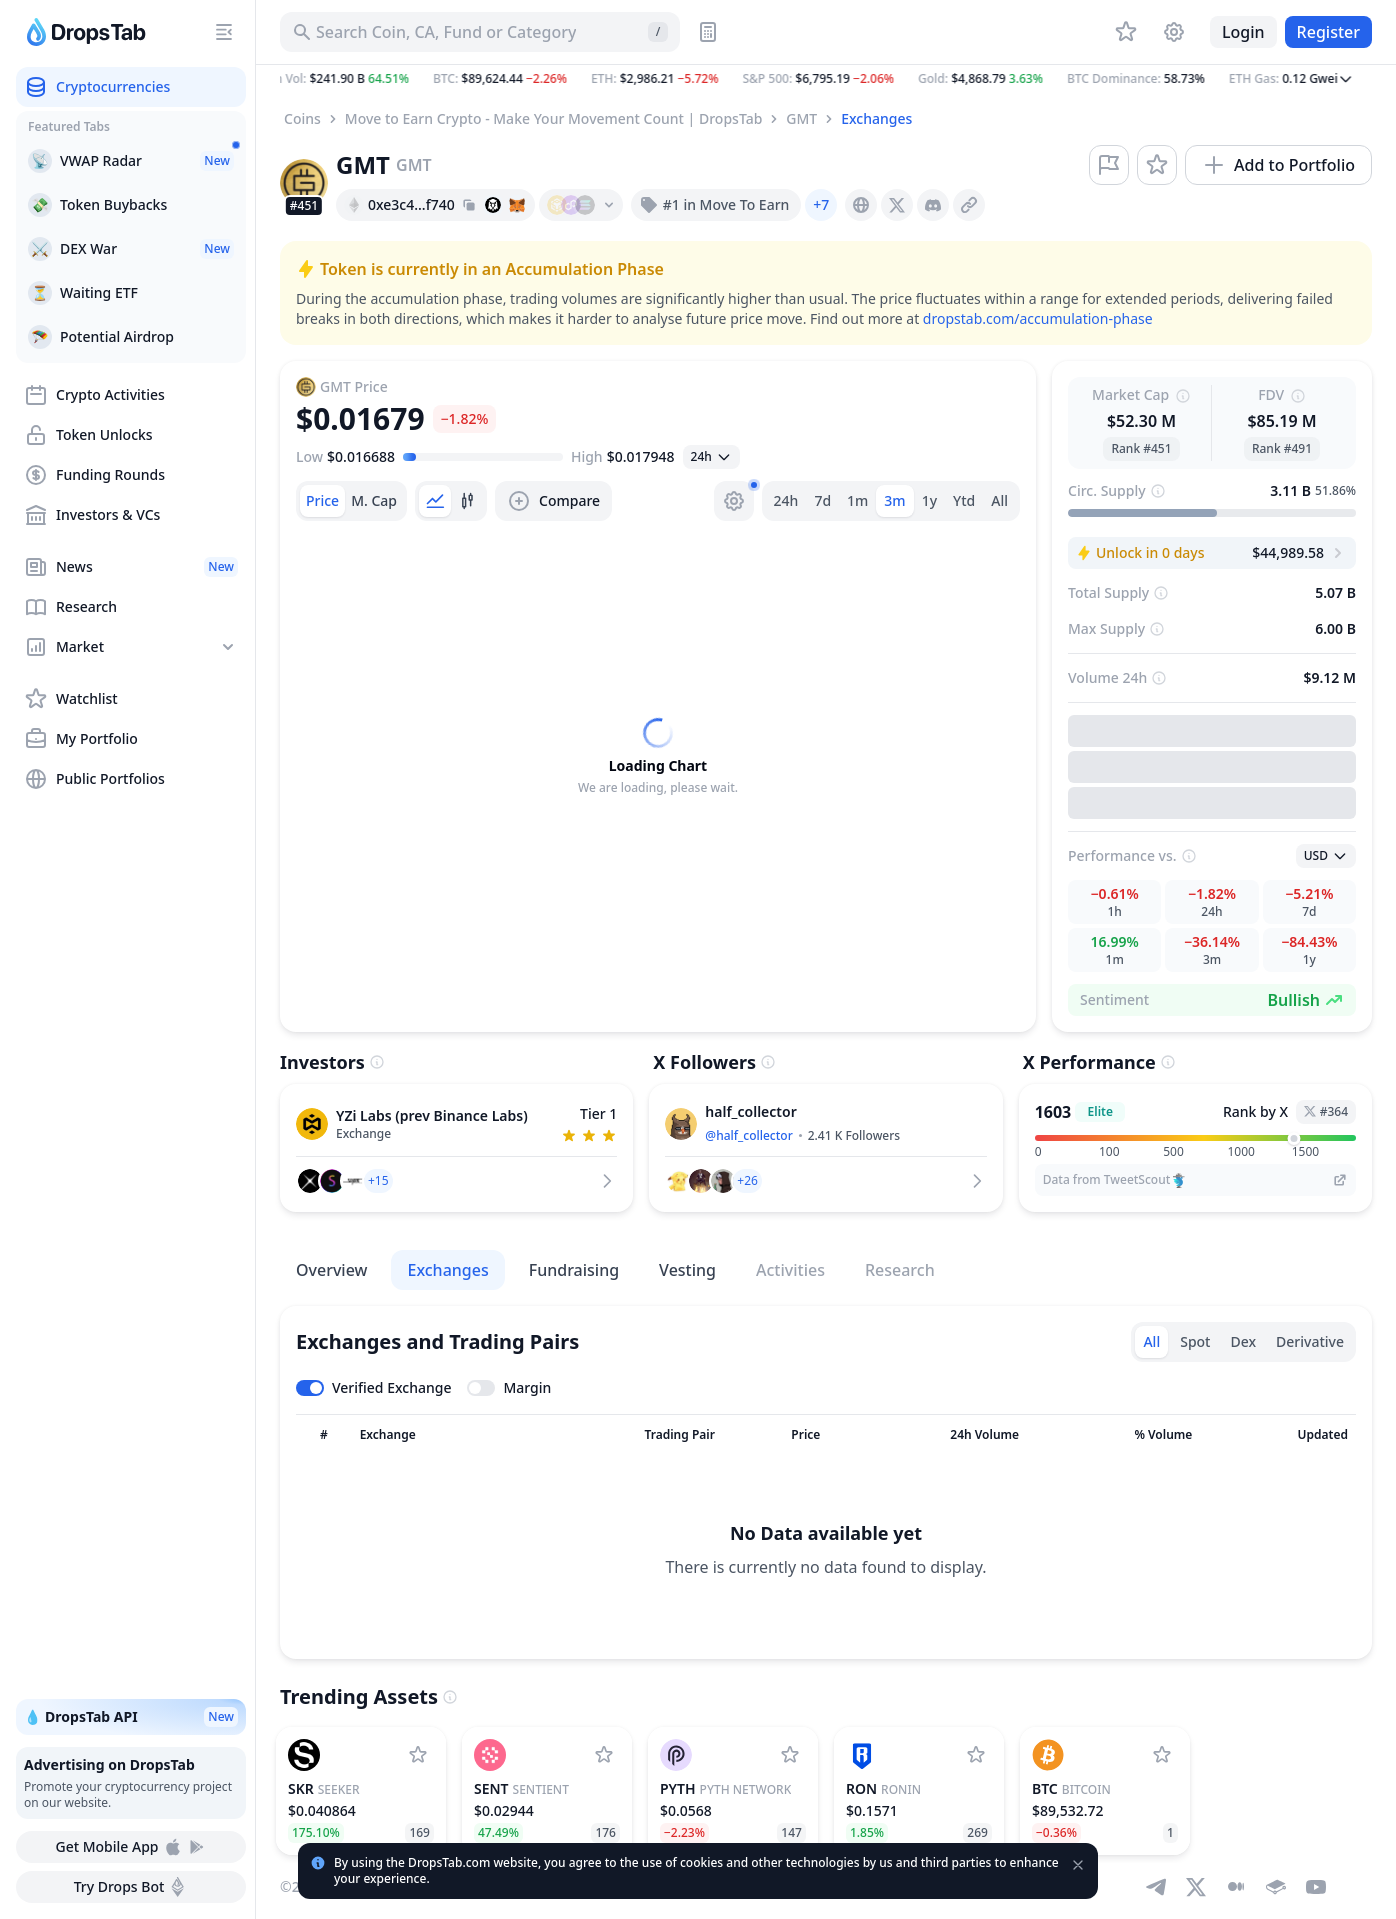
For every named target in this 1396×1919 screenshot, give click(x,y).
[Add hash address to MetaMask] (517, 205)
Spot (1195, 1341)
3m (894, 500)
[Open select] (711, 457)
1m (857, 500)
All (999, 500)
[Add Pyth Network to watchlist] (790, 1755)
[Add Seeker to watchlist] (418, 1755)
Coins (302, 118)
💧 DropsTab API (131, 1717)
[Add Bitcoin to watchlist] (1162, 1755)
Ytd (964, 500)
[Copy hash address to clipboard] (469, 205)
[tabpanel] (658, 757)
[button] (826, 79)
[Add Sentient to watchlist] (604, 1755)
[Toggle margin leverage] (509, 1388)
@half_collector (748, 1135)
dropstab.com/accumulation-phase (1038, 318)
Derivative (1310, 1341)
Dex (1243, 1341)
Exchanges (876, 118)
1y (929, 500)
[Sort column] (324, 1435)
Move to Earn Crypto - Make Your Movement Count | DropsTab (554, 118)
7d (822, 500)
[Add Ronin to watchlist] (976, 1755)
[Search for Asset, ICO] (480, 32)
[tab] (322, 501)
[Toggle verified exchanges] (373, 1388)
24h (786, 500)
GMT (801, 118)
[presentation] (861, 205)
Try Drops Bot (131, 1887)
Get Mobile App (130, 1847)
